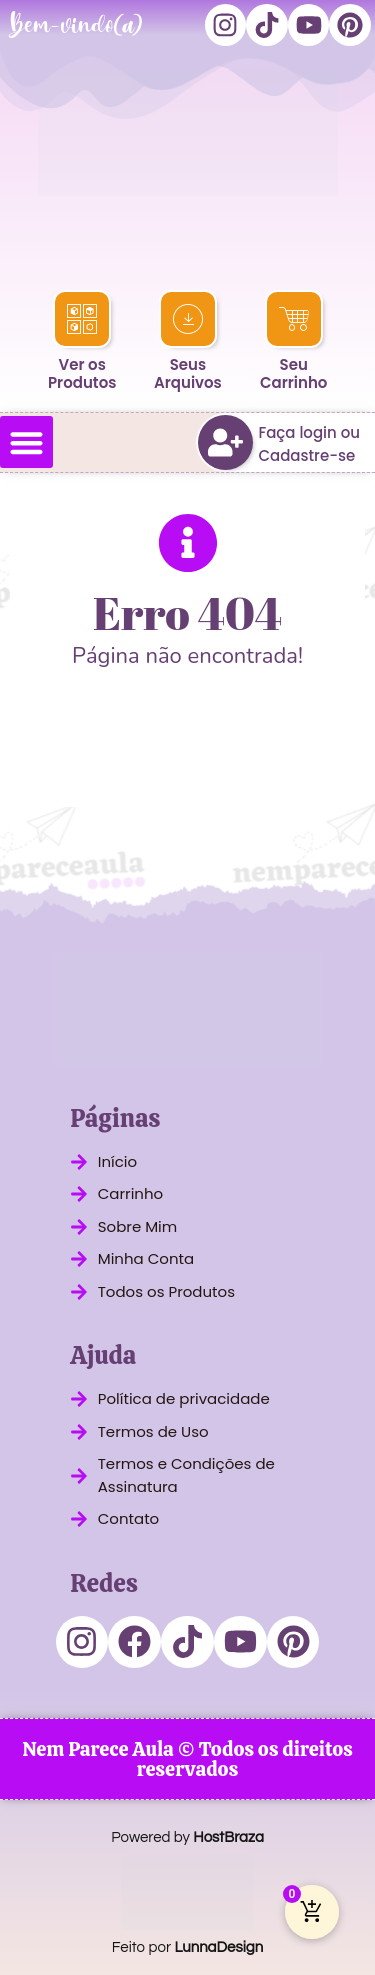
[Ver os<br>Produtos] (82, 319)
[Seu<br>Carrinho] (293, 319)
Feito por (187, 1947)
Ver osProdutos (82, 373)
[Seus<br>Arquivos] (188, 319)
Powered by (187, 1837)
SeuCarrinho (293, 373)
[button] (26, 442)
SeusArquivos (188, 373)
